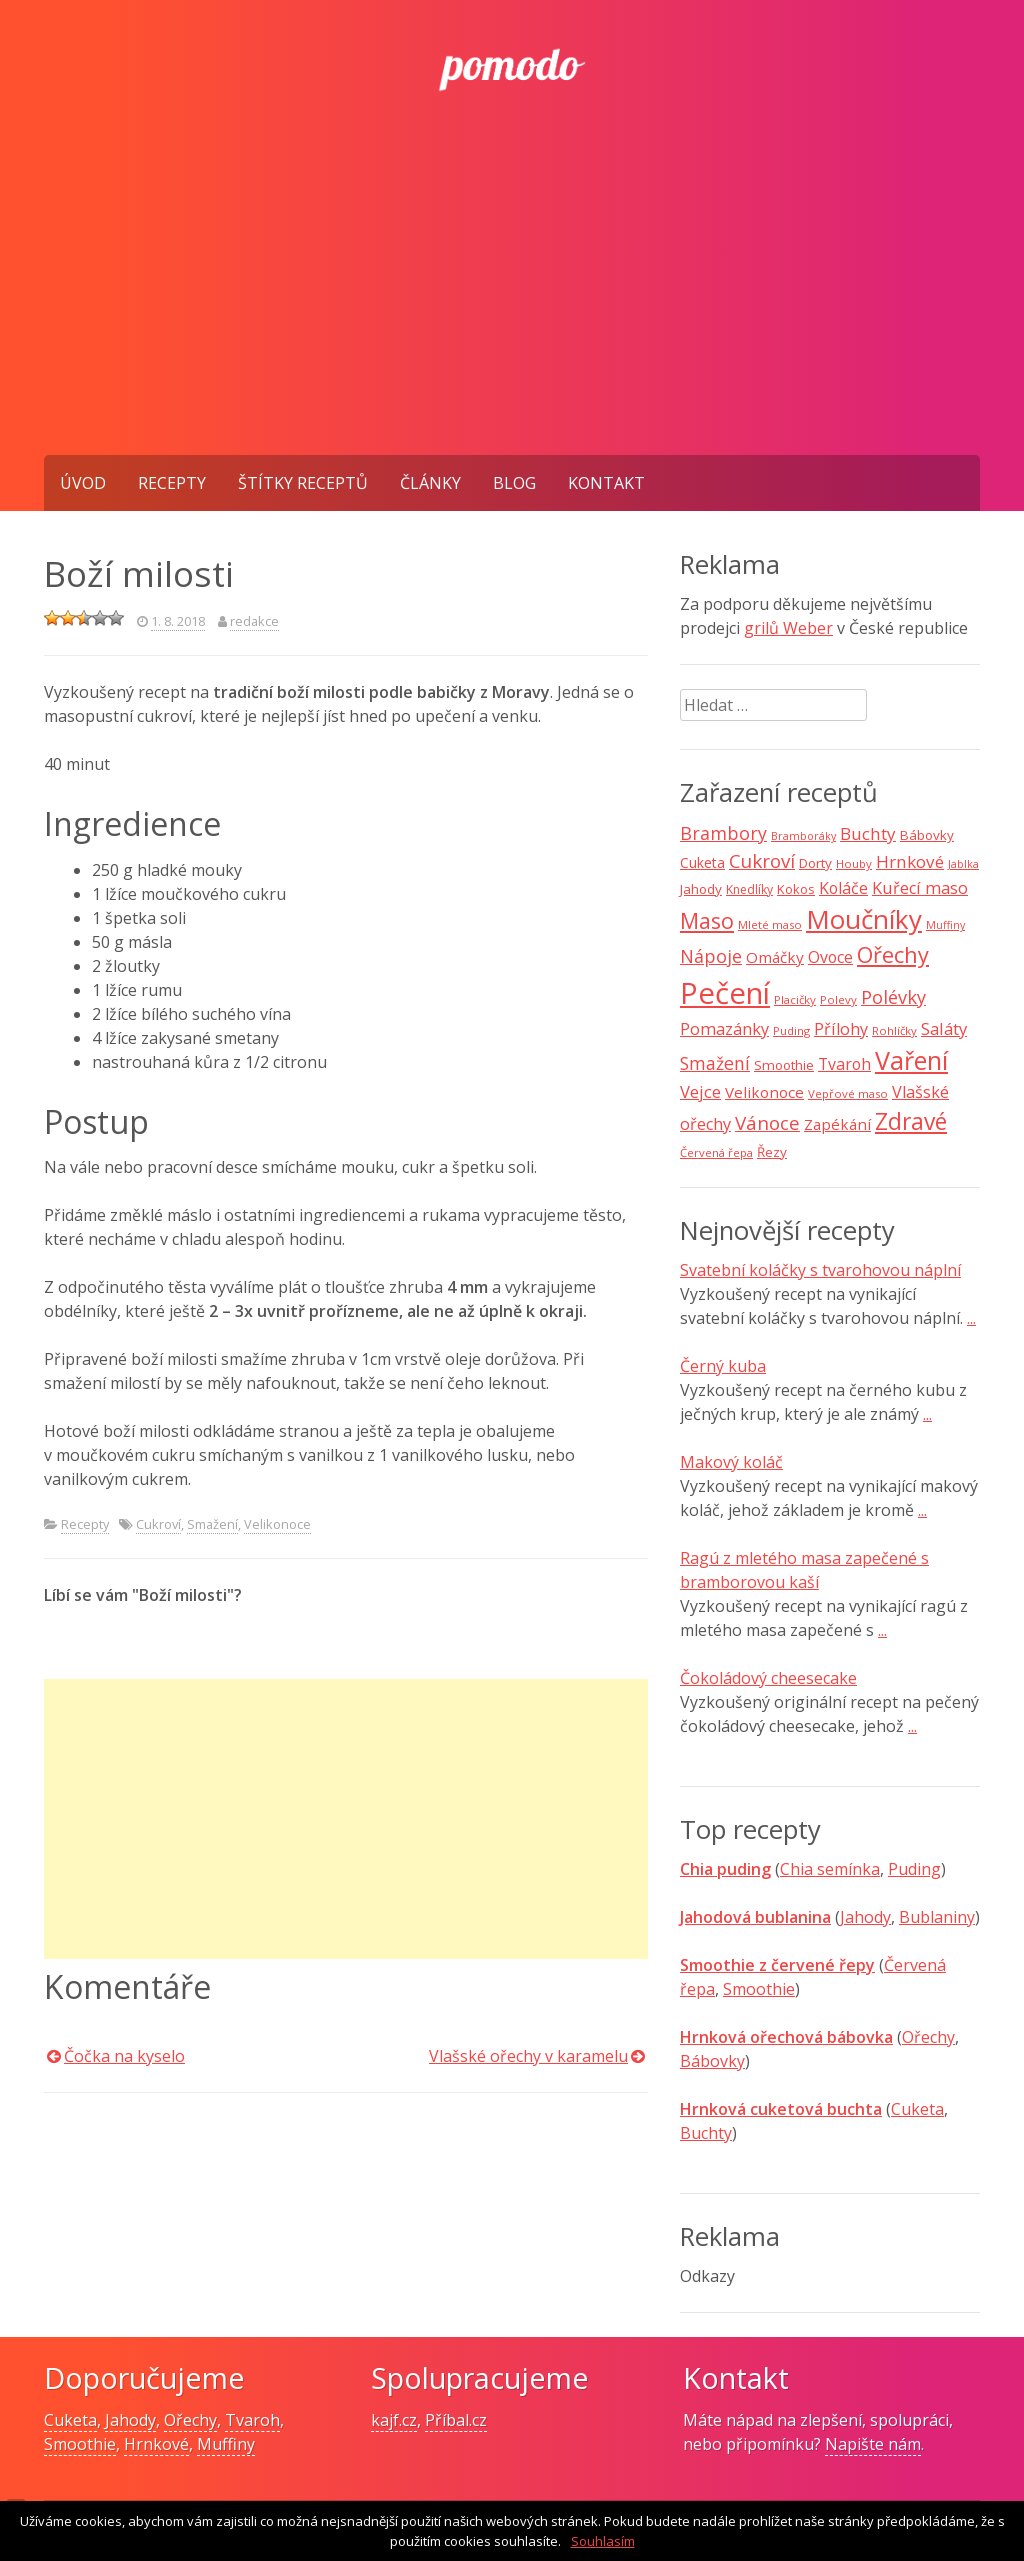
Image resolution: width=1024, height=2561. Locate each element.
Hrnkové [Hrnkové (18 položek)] (910, 861)
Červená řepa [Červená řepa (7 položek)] (716, 1152)
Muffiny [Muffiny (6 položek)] (945, 925)
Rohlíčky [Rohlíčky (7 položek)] (894, 1030)
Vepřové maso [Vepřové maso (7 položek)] (848, 1093)
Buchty (706, 2133)
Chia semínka (830, 1869)
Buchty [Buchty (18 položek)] (868, 833)
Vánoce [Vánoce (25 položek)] (767, 1123)
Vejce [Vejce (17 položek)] (700, 1091)
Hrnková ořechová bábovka (786, 2037)
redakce (254, 621)
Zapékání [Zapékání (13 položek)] (837, 1124)
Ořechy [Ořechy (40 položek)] (893, 954)
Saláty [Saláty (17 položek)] (944, 1028)
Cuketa (917, 2109)
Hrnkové (156, 2444)
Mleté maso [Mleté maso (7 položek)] (770, 924)
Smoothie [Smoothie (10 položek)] (784, 1065)
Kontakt (606, 483)
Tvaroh (252, 2420)
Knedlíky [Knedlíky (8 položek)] (749, 889)
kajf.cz (394, 2420)
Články (430, 483)
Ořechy (928, 2037)
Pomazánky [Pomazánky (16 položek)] (724, 1029)
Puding (914, 1869)
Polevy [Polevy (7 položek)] (838, 999)
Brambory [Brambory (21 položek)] (723, 833)
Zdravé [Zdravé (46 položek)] (911, 1121)
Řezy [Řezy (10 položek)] (772, 1152)
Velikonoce (277, 1524)
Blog (514, 483)
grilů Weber (788, 628)
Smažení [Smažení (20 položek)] (715, 1063)
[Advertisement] (512, 305)
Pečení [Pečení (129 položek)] (725, 993)
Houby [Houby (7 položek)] (854, 863)
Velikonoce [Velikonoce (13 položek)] (764, 1092)
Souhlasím (603, 2541)
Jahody (865, 1917)
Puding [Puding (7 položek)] (791, 1030)
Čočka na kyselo (124, 2056)
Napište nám (873, 2444)
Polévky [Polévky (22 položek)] (893, 997)
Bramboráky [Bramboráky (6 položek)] (803, 836)
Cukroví (158, 1524)
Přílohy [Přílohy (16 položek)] (841, 1029)
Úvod (83, 483)
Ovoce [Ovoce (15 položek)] (830, 957)
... (971, 1318)
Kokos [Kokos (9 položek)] (796, 889)
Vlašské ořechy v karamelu (528, 2056)
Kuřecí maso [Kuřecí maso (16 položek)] (920, 888)
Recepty (172, 483)
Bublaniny (937, 1917)
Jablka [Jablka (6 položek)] (963, 864)
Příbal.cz (456, 2420)
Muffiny (226, 2444)
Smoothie (759, 1989)
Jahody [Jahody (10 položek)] (701, 889)
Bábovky (712, 2061)
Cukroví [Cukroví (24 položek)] (762, 861)
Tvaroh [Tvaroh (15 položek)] (844, 1064)
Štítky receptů (303, 483)
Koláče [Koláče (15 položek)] (843, 888)
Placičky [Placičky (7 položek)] (795, 999)
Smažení (212, 1524)
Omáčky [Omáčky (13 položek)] (775, 957)
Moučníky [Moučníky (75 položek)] (864, 919)
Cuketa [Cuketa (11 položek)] (702, 862)
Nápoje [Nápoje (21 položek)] (711, 956)
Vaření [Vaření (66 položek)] (911, 1060)
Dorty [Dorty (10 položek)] (815, 863)
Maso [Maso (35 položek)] (707, 920)
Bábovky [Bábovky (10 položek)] (927, 835)
